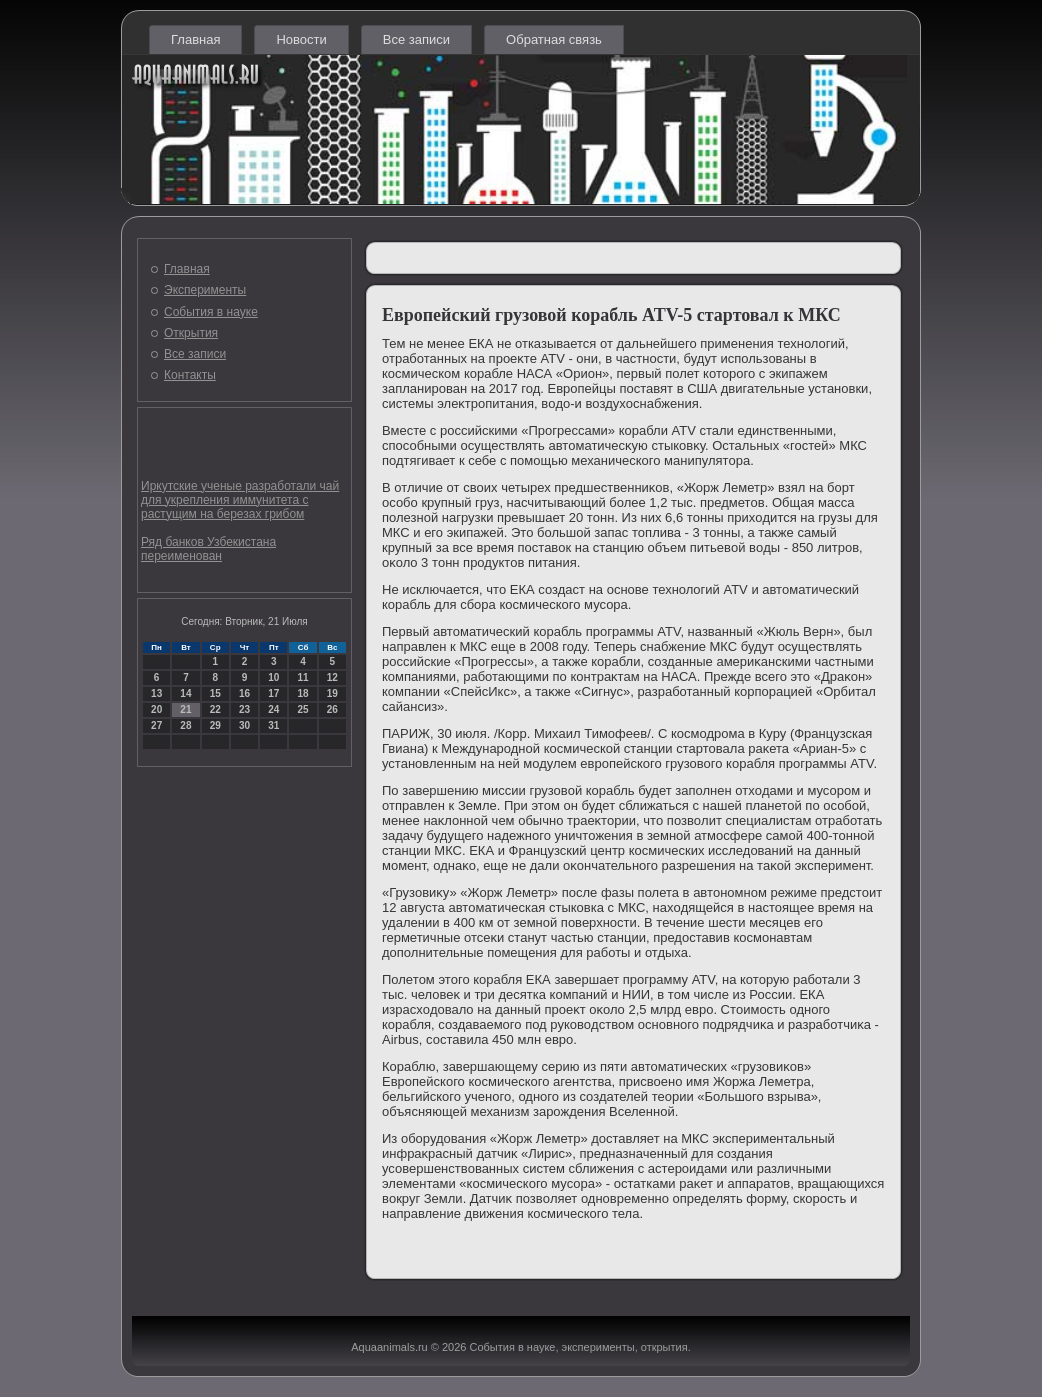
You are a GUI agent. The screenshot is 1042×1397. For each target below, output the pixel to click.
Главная (195, 39)
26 (332, 709)
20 (156, 709)
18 (302, 693)
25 (302, 709)
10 (273, 677)
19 (332, 693)
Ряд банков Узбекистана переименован (208, 549)
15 (215, 693)
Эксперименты (205, 290)
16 (244, 693)
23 (244, 709)
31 (273, 725)
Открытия (191, 333)
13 (156, 693)
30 (244, 725)
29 (215, 725)
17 (273, 693)
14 (185, 693)
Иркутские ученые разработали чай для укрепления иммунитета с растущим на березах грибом (240, 500)
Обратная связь (554, 39)
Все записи (416, 39)
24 (273, 709)
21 (185, 709)
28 (185, 725)
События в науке (211, 312)
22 (215, 709)
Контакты (190, 375)
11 (302, 677)
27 (156, 725)
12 (332, 677)
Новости (301, 39)
